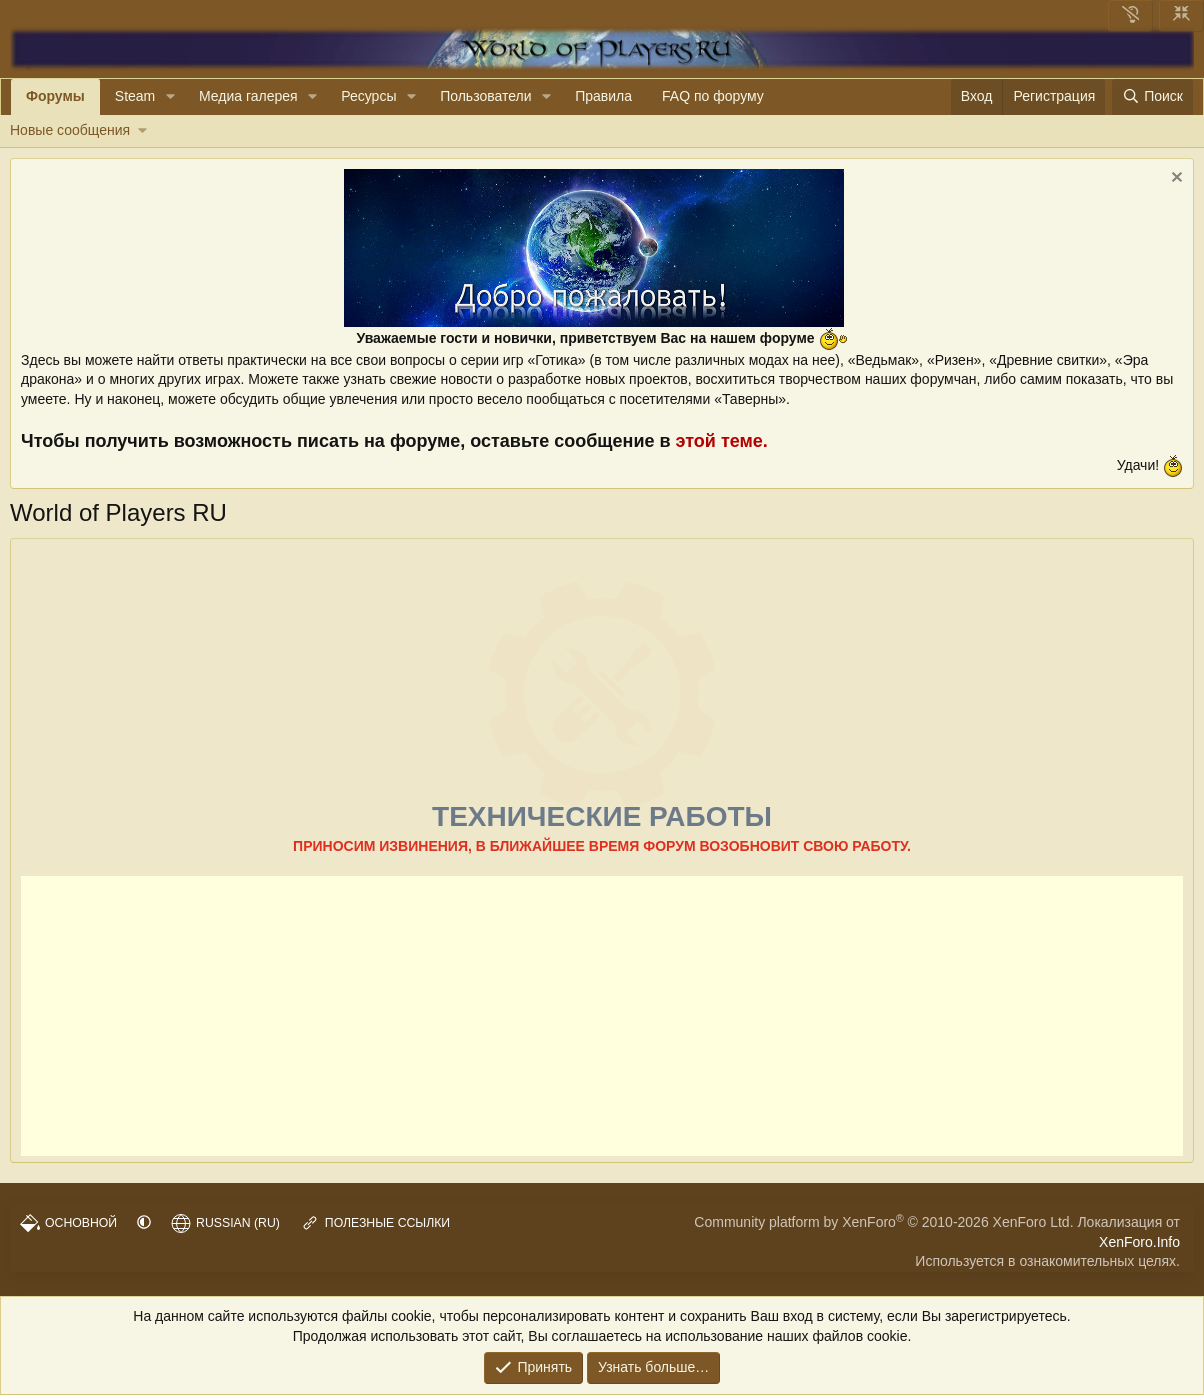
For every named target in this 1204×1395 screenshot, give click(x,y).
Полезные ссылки (375, 1223)
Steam (135, 96)
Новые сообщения (70, 130)
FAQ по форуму (713, 96)
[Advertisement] (602, 1016)
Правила (603, 96)
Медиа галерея (248, 96)
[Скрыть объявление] (1174, 179)
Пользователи (485, 96)
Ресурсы (368, 96)
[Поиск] (1152, 97)
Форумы (55, 96)
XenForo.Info (1139, 1242)
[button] (170, 97)
